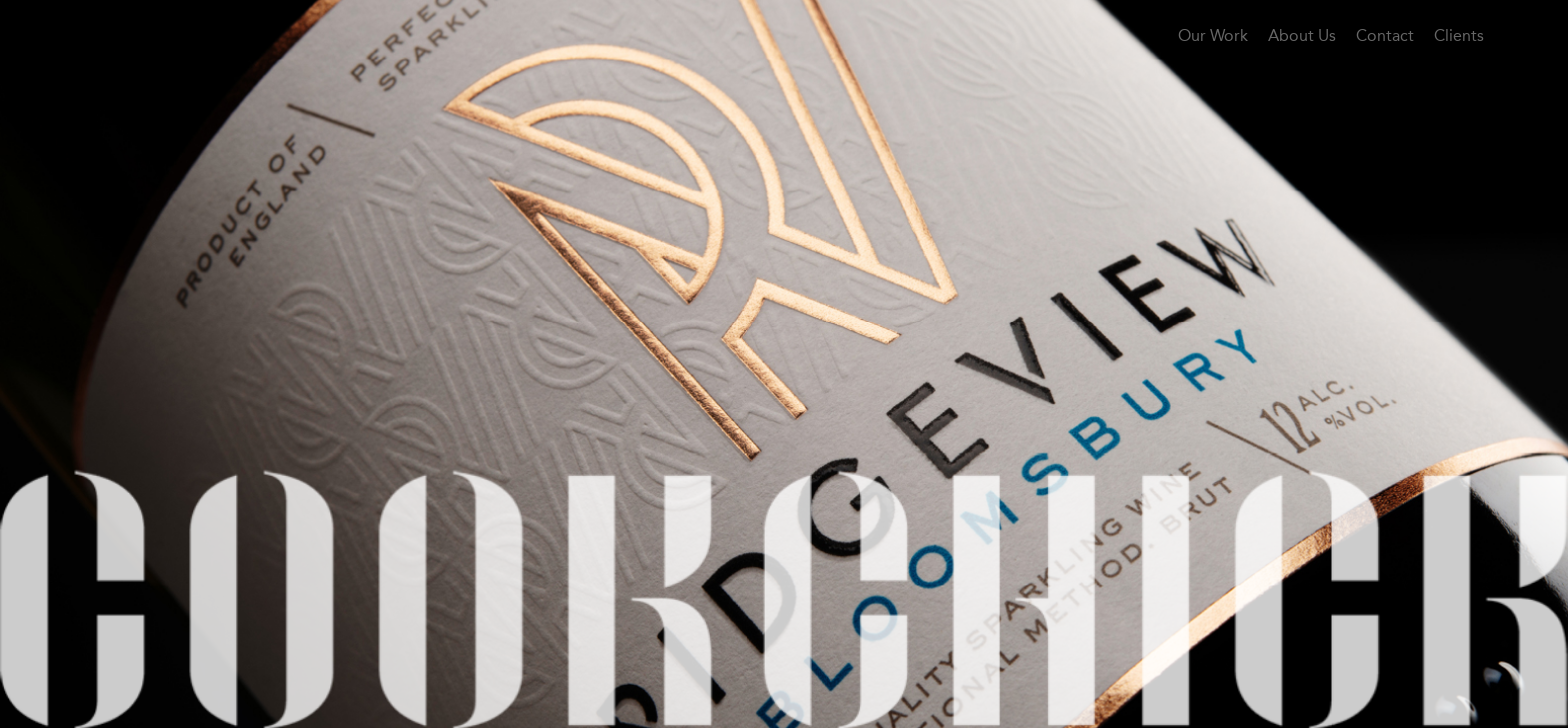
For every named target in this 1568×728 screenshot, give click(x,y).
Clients (1459, 35)
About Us (1302, 35)
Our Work (1213, 35)
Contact (1385, 35)
